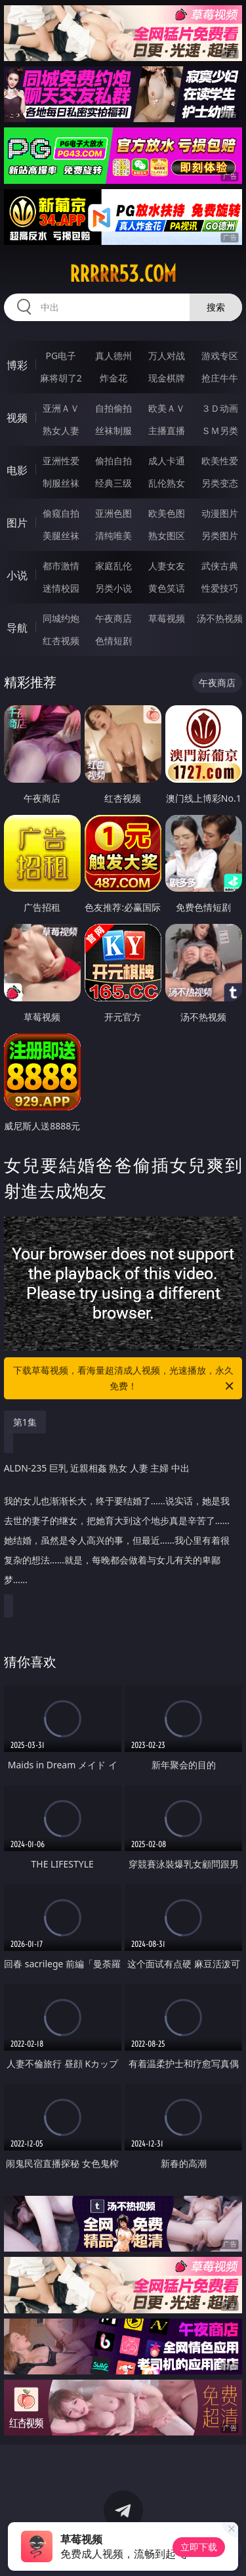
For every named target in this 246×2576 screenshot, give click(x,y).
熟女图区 (166, 535)
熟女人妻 (61, 430)
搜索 (216, 307)
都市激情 (61, 565)
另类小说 (113, 588)
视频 (17, 417)
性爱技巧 (219, 588)
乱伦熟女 (166, 483)
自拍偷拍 (113, 408)
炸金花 (113, 378)
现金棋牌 (166, 378)
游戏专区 (219, 355)
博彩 (17, 365)
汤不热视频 (220, 618)
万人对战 (166, 355)
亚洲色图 (113, 513)
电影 (17, 470)
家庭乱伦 (113, 565)
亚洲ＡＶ (61, 408)
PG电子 (60, 355)
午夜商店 (113, 618)
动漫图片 (219, 513)
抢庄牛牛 (219, 378)
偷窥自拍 (61, 513)
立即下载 (198, 2547)
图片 (17, 522)
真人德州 (113, 355)
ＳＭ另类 (219, 430)
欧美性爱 (219, 460)
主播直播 (166, 430)
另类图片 (219, 535)
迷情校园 (61, 588)
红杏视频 (61, 640)
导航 (17, 628)
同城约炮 (61, 618)
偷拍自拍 (113, 460)
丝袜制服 (113, 430)
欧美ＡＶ (166, 408)
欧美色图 (166, 513)
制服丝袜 (61, 483)
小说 (17, 575)
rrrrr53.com (123, 274)
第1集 (25, 1422)
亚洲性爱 (61, 460)
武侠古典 (219, 565)
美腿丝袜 (61, 535)
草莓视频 (166, 618)
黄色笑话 (166, 588)
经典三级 (113, 483)
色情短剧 (113, 640)
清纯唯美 (113, 535)
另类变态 (219, 483)
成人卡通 (166, 460)
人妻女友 (166, 565)
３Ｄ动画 (219, 408)
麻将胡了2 (61, 378)
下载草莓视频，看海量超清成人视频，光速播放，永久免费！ (124, 1379)
